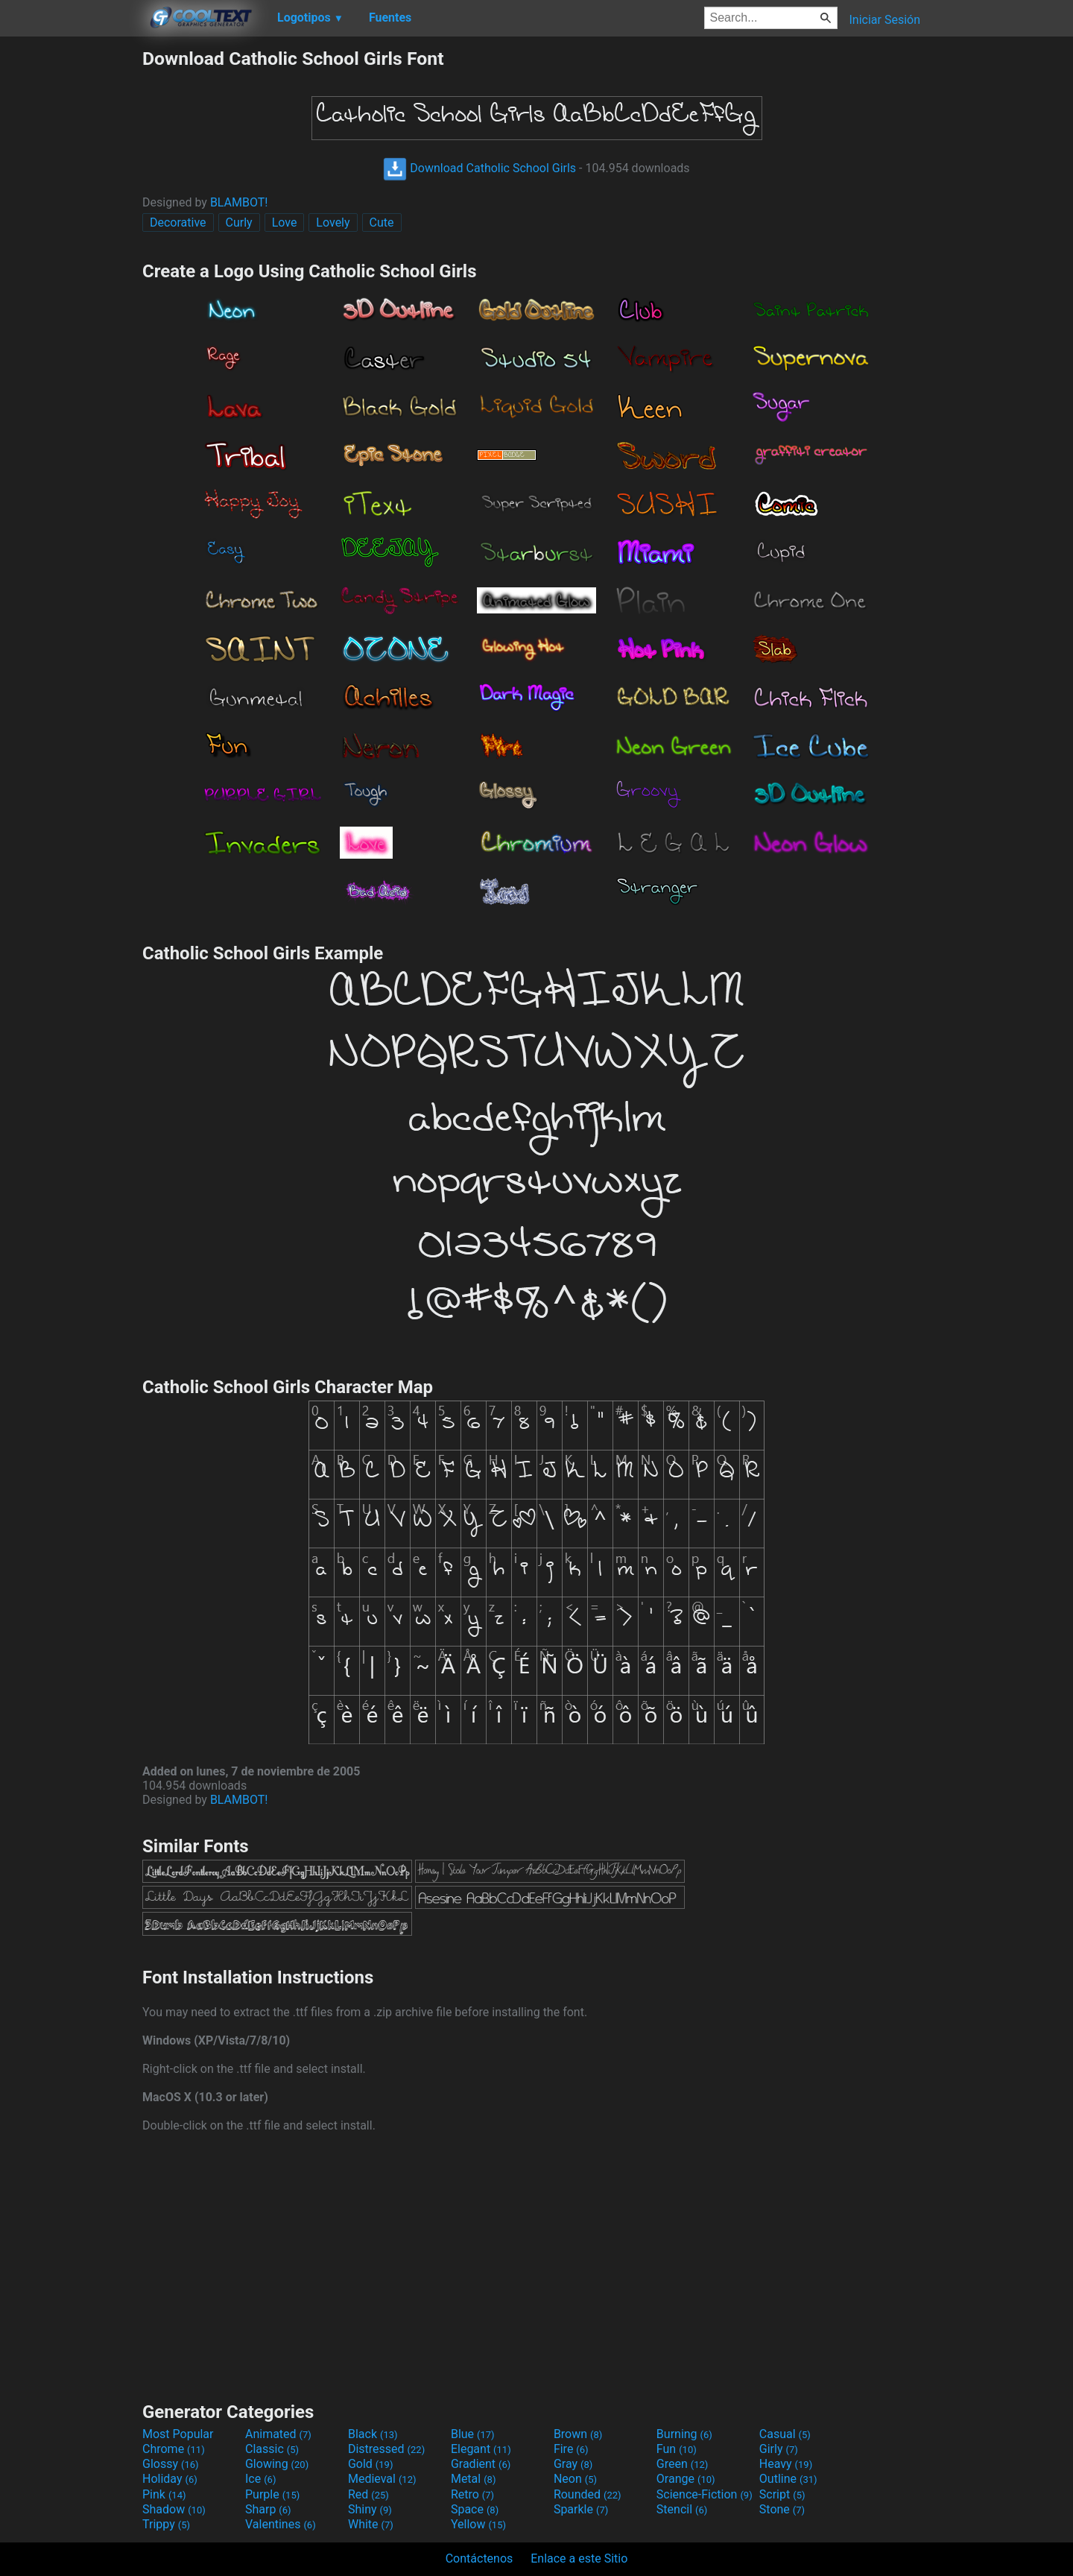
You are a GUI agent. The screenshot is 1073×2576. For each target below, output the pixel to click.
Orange (685, 2479)
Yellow (478, 2524)
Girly (778, 2449)
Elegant (481, 2449)
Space (474, 2509)
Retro (472, 2494)
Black (373, 2434)
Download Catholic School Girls (479, 168)
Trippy (166, 2524)
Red (368, 2494)
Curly (239, 222)
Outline (788, 2479)
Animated (278, 2434)
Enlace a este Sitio (579, 2558)
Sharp (268, 2509)
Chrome (173, 2449)
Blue (473, 2434)
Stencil (681, 2509)
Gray (573, 2464)
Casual (785, 2434)
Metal (473, 2479)
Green (682, 2464)
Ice (260, 2479)
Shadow (174, 2509)
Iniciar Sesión (884, 20)
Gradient (480, 2464)
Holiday (169, 2479)
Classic (272, 2449)
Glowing (276, 2464)
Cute (382, 222)
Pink (164, 2494)
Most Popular (178, 2434)
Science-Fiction (704, 2494)
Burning (684, 2434)
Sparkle (581, 2509)
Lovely (332, 222)
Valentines (280, 2524)
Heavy (785, 2464)
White (370, 2524)
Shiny (370, 2509)
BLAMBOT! (239, 202)
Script (782, 2494)
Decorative (178, 222)
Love (284, 222)
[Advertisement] (70, 271)
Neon (575, 2479)
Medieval (382, 2479)
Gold (370, 2464)
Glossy (170, 2464)
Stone (782, 2509)
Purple (272, 2494)
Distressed (386, 2449)
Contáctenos (479, 2558)
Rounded (587, 2494)
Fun (676, 2449)
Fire (571, 2449)
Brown (578, 2434)
